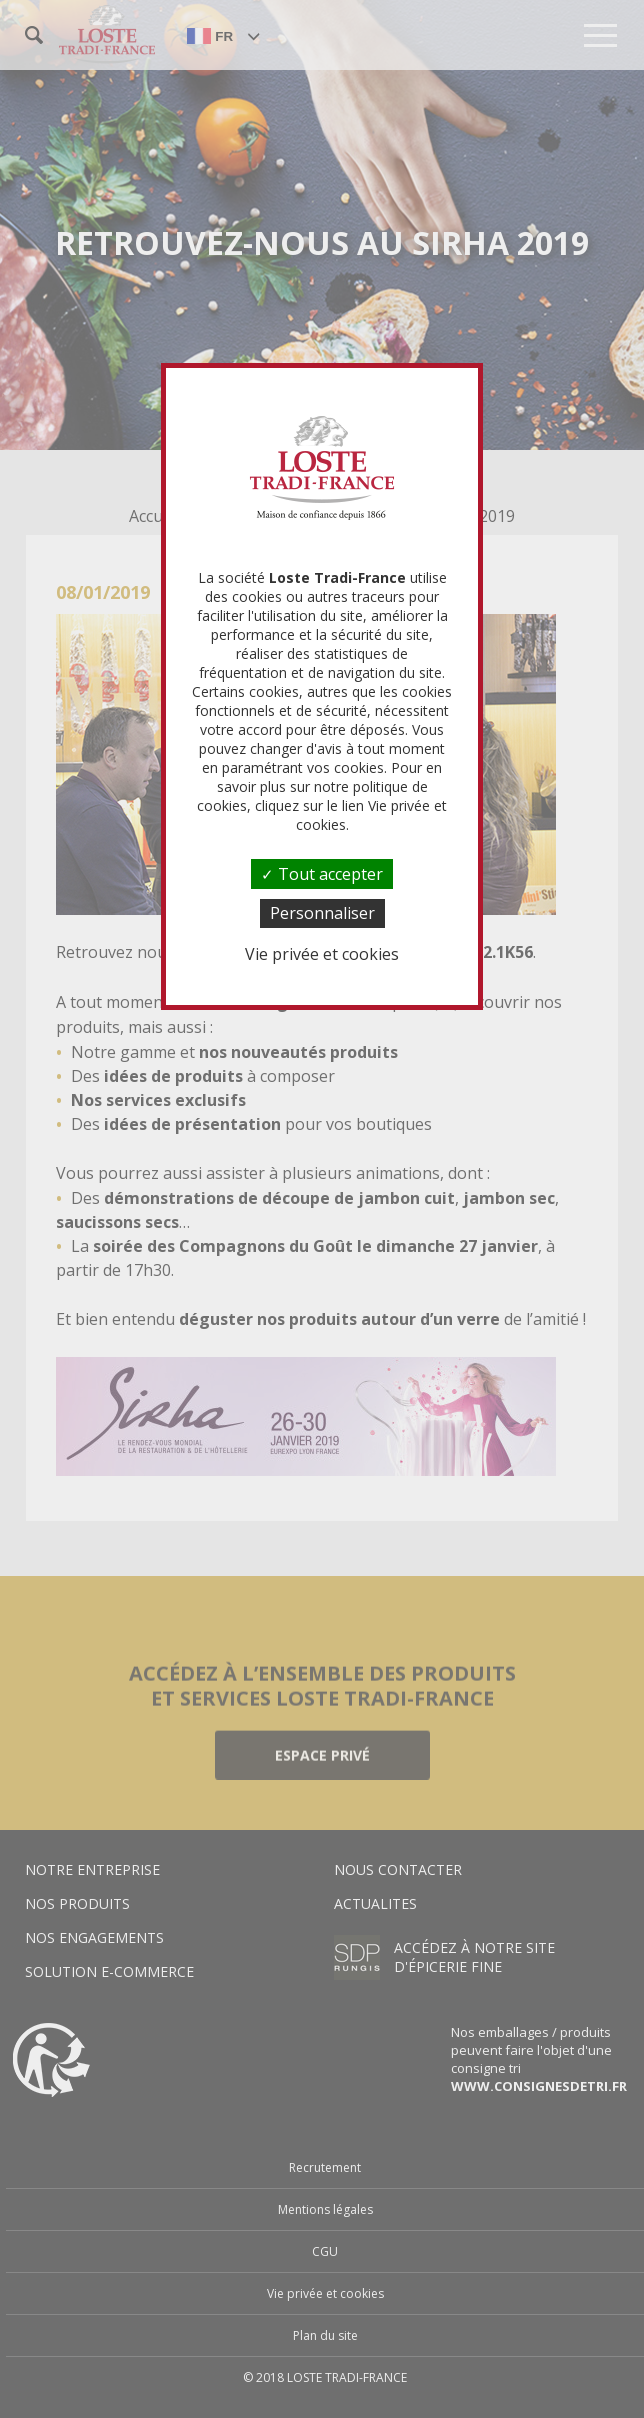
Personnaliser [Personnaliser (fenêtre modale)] (322, 913)
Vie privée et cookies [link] (322, 954)
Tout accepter (322, 874)
